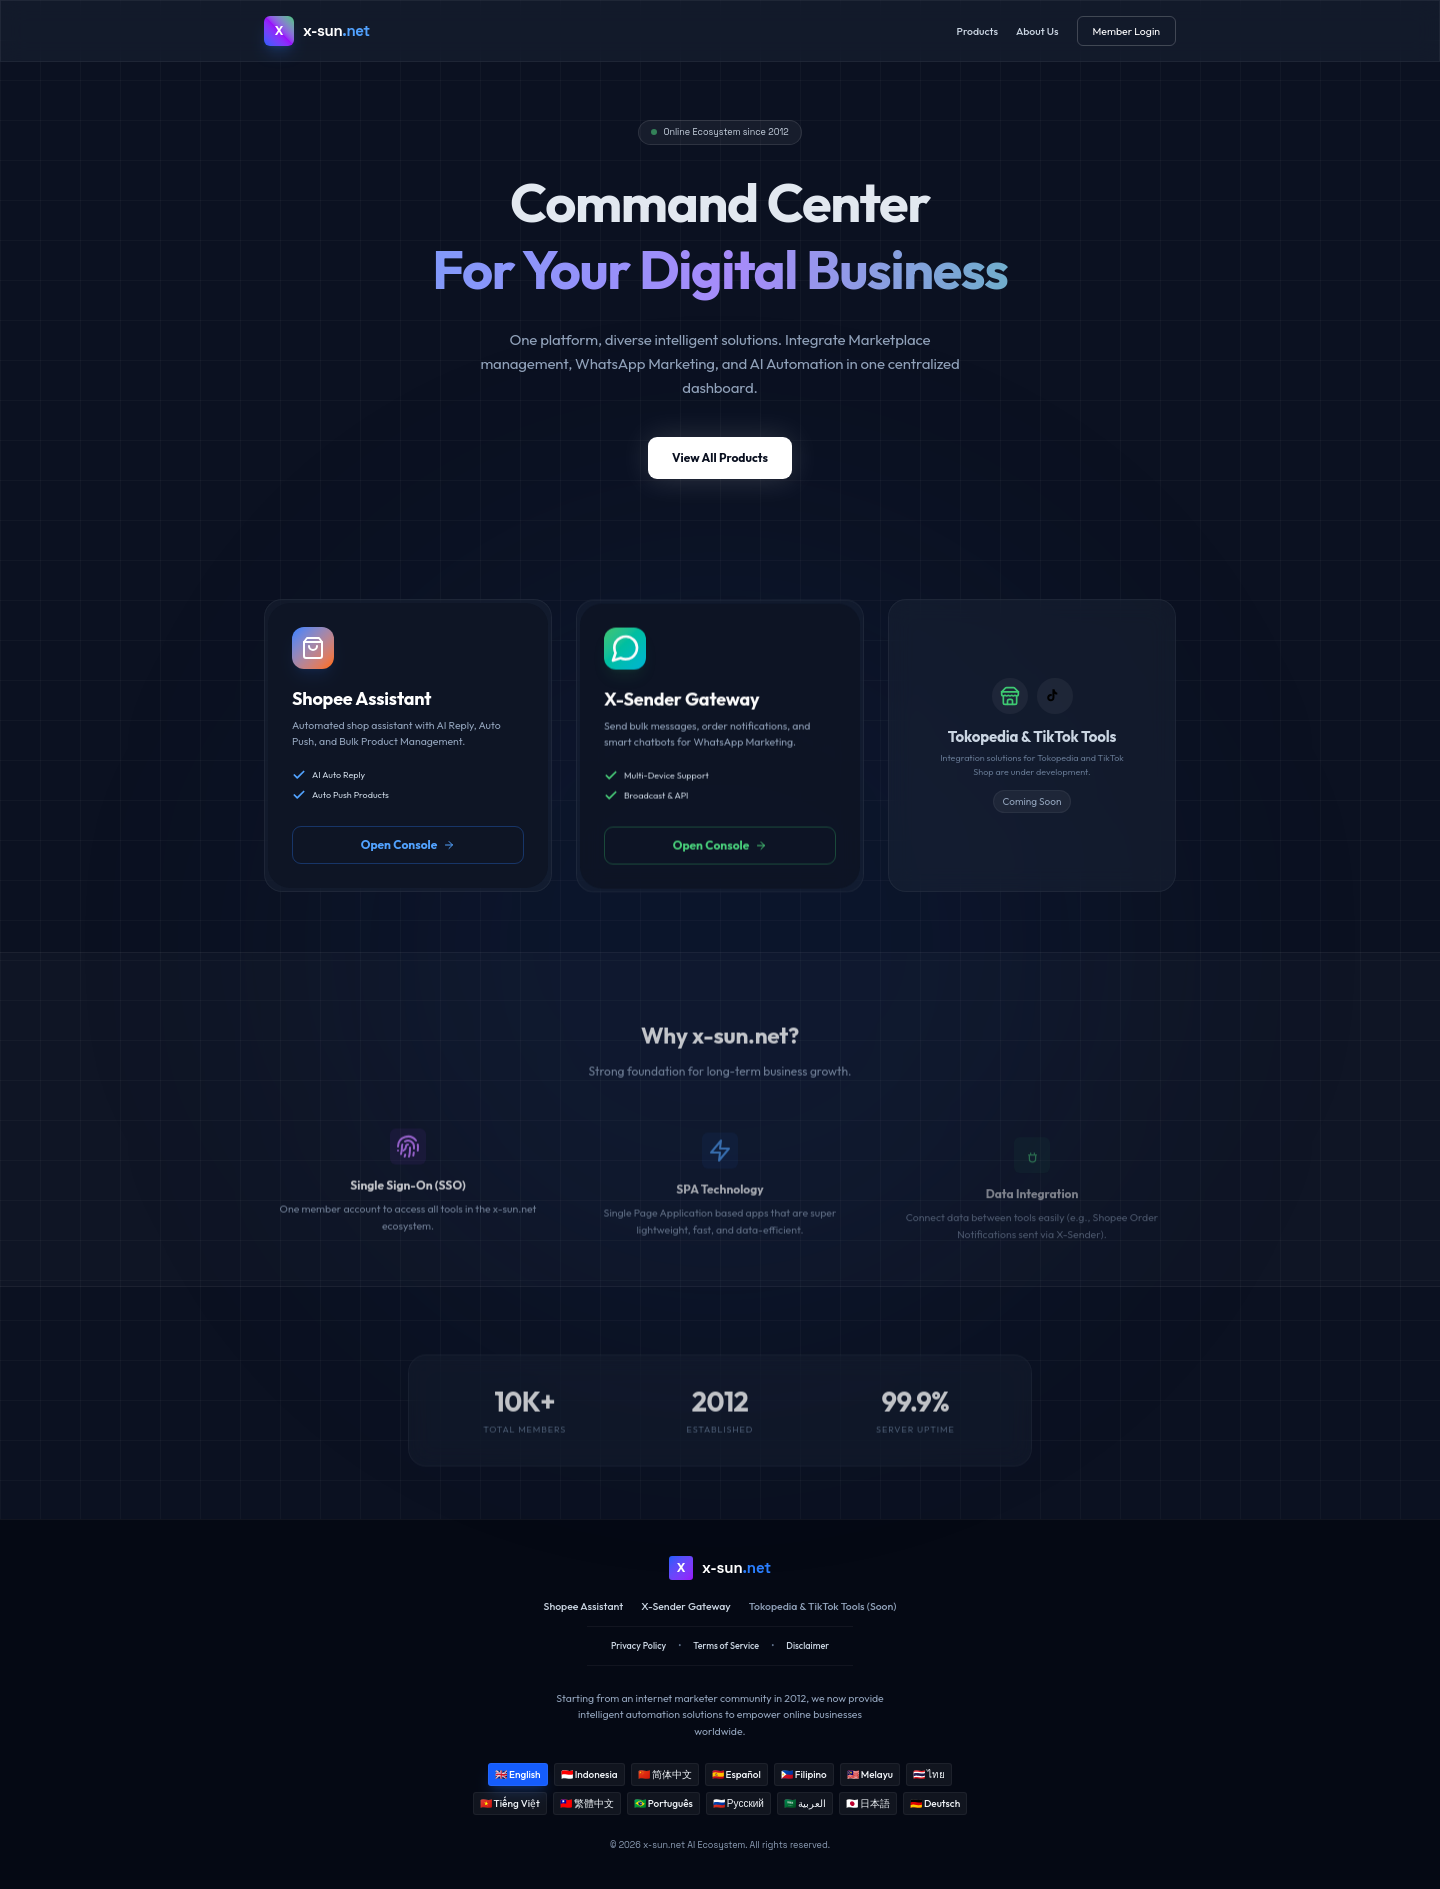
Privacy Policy (638, 1645)
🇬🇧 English (518, 1774)
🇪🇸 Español (736, 1774)
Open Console (408, 854)
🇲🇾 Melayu (870, 1774)
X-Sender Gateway (686, 1606)
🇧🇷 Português (663, 1803)
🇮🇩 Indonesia (589, 1774)
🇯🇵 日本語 (868, 1803)
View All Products (720, 463)
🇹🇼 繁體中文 (587, 1803)
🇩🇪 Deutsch (935, 1803)
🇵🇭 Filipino (804, 1774)
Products (977, 31)
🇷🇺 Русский (738, 1803)
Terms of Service (726, 1645)
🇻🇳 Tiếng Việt (510, 1803)
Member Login (1126, 31)
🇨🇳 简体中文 (665, 1774)
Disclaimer (807, 1645)
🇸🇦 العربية (805, 1803)
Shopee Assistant (584, 1606)
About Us (1037, 31)
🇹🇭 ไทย (929, 1774)
